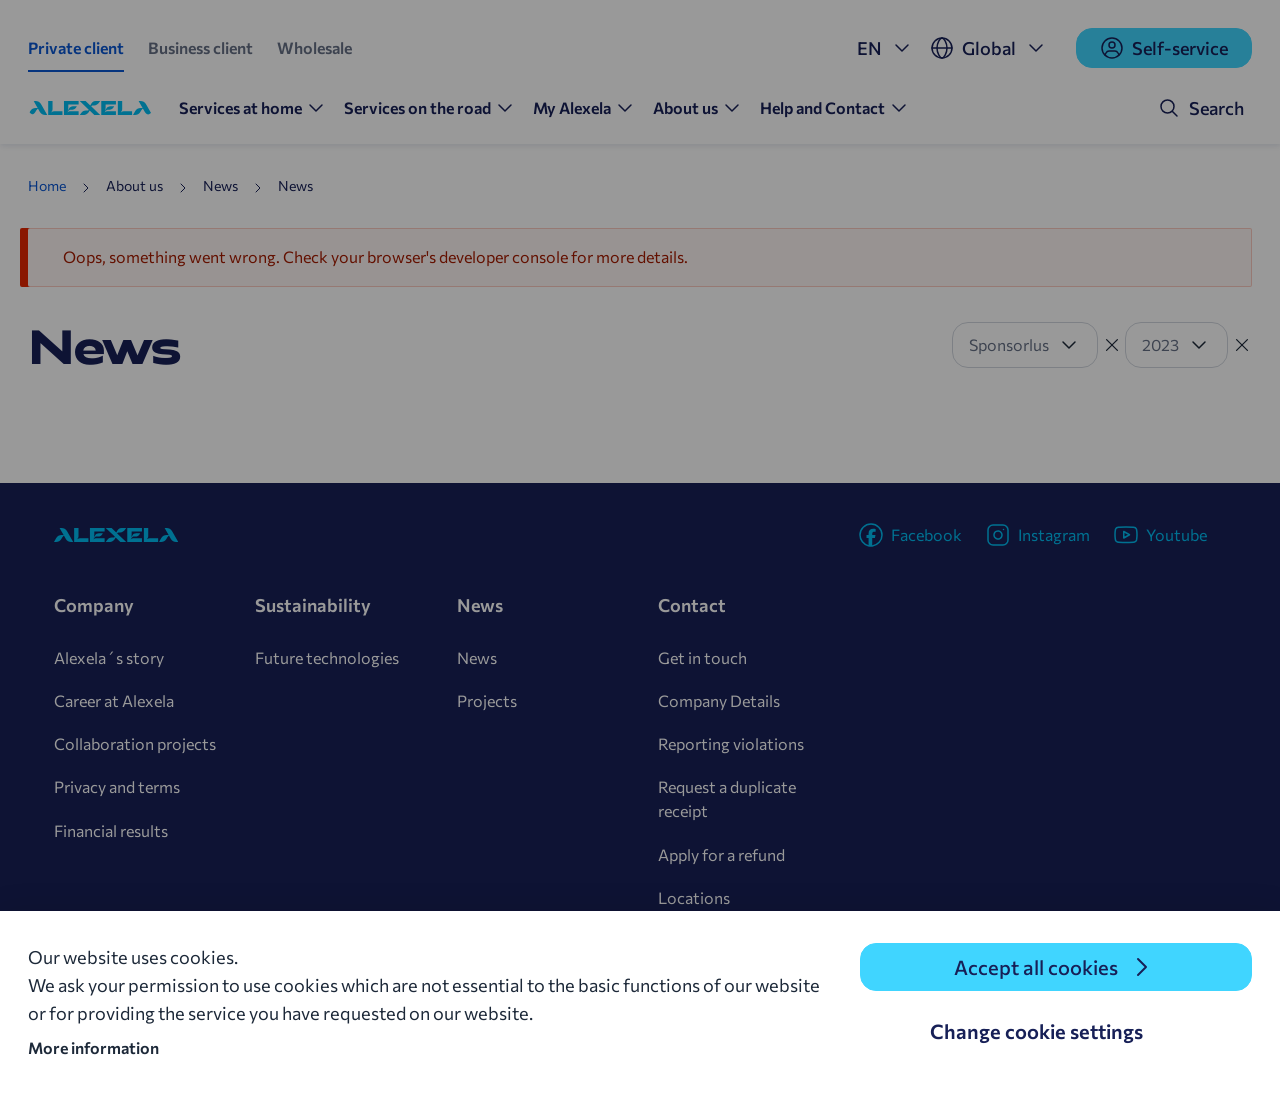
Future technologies (327, 657)
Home (47, 185)
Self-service (1164, 48)
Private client (76, 47)
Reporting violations (731, 743)
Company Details (719, 700)
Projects (487, 700)
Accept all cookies (1036, 967)
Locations (694, 897)
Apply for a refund (721, 854)
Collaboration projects (135, 743)
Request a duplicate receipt (727, 798)
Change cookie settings (1036, 1031)
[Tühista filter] (1112, 345)
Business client (200, 47)
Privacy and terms (117, 786)
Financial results (111, 830)
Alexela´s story (109, 657)
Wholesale (314, 47)
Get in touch (702, 657)
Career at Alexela (114, 700)
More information (93, 1047)
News (477, 657)
